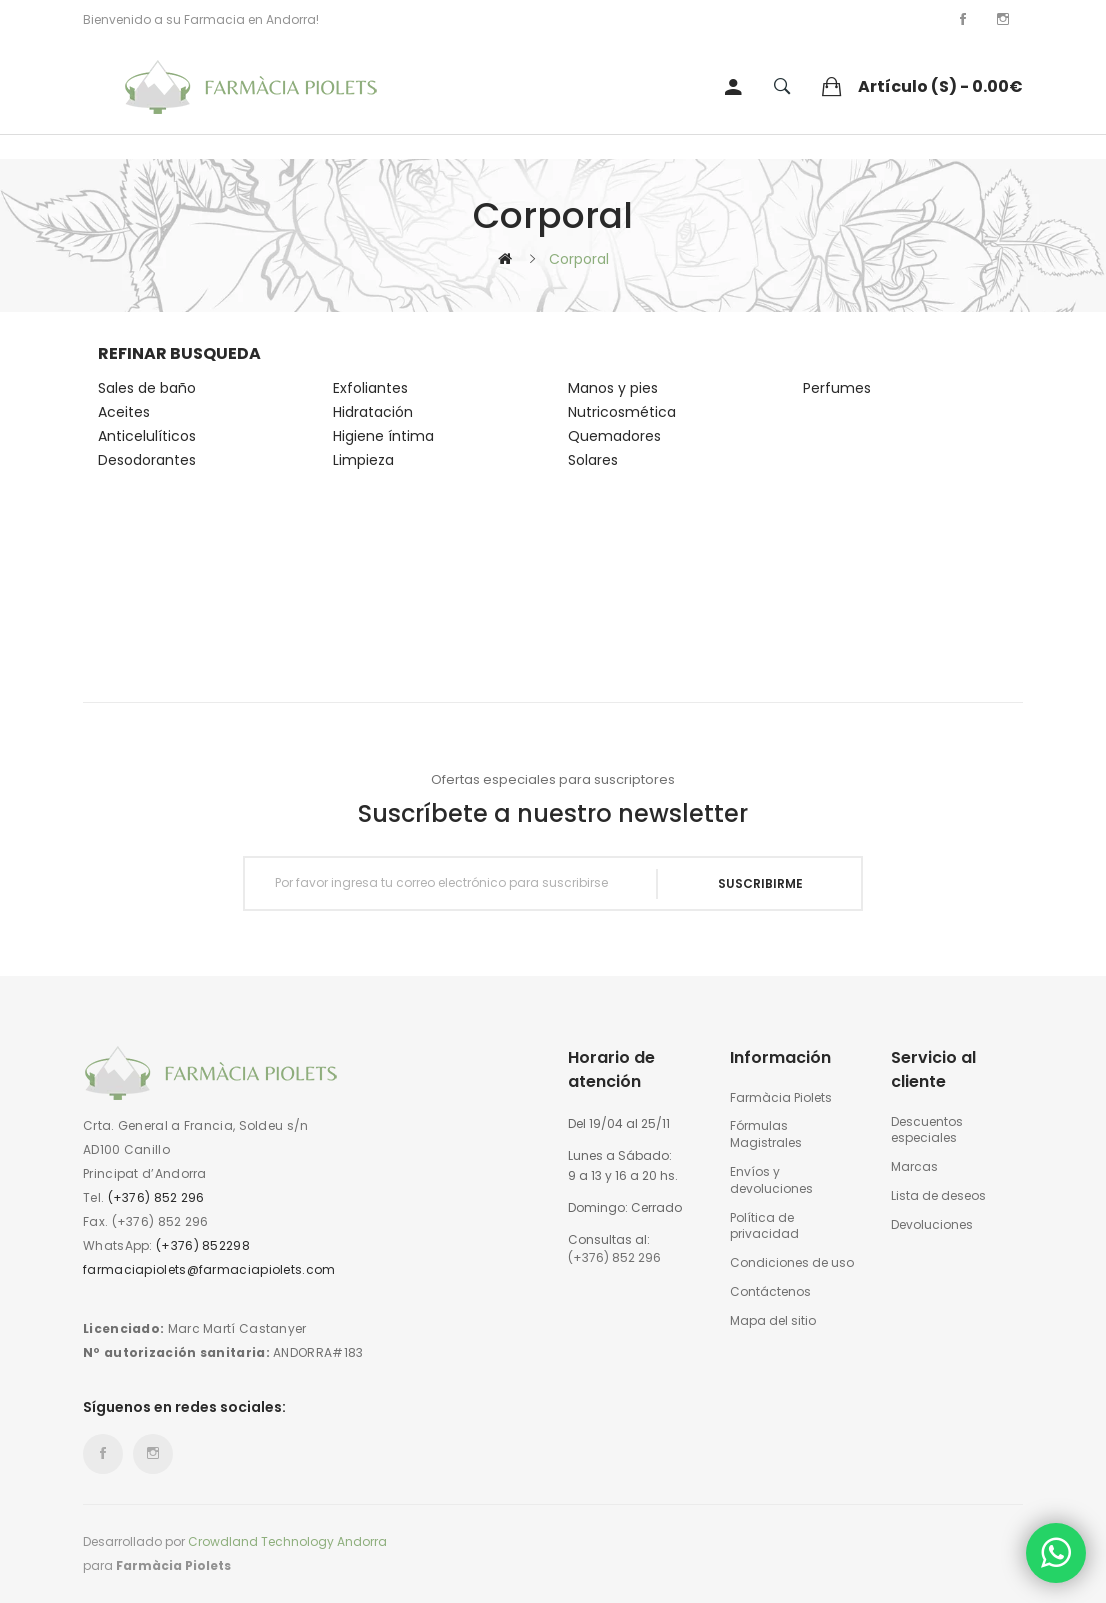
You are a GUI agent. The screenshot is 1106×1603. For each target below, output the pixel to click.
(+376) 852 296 (156, 1197)
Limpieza (363, 460)
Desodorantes (147, 460)
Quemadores (614, 436)
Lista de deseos (938, 1196)
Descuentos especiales (927, 1130)
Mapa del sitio (773, 1321)
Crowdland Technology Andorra (287, 1541)
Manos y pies (613, 388)
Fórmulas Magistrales (766, 1134)
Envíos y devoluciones (771, 1180)
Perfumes (837, 388)
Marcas (914, 1167)
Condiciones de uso (792, 1263)
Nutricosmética (622, 412)
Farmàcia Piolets (781, 1098)
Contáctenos (770, 1292)
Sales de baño (147, 388)
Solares (593, 460)
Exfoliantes (370, 388)
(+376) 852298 (203, 1245)
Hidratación (373, 412)
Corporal (579, 259)
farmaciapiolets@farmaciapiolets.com (209, 1269)
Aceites (124, 412)
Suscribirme (760, 883)
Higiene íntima (383, 436)
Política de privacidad (764, 1226)
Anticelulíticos (147, 436)
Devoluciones (932, 1225)
